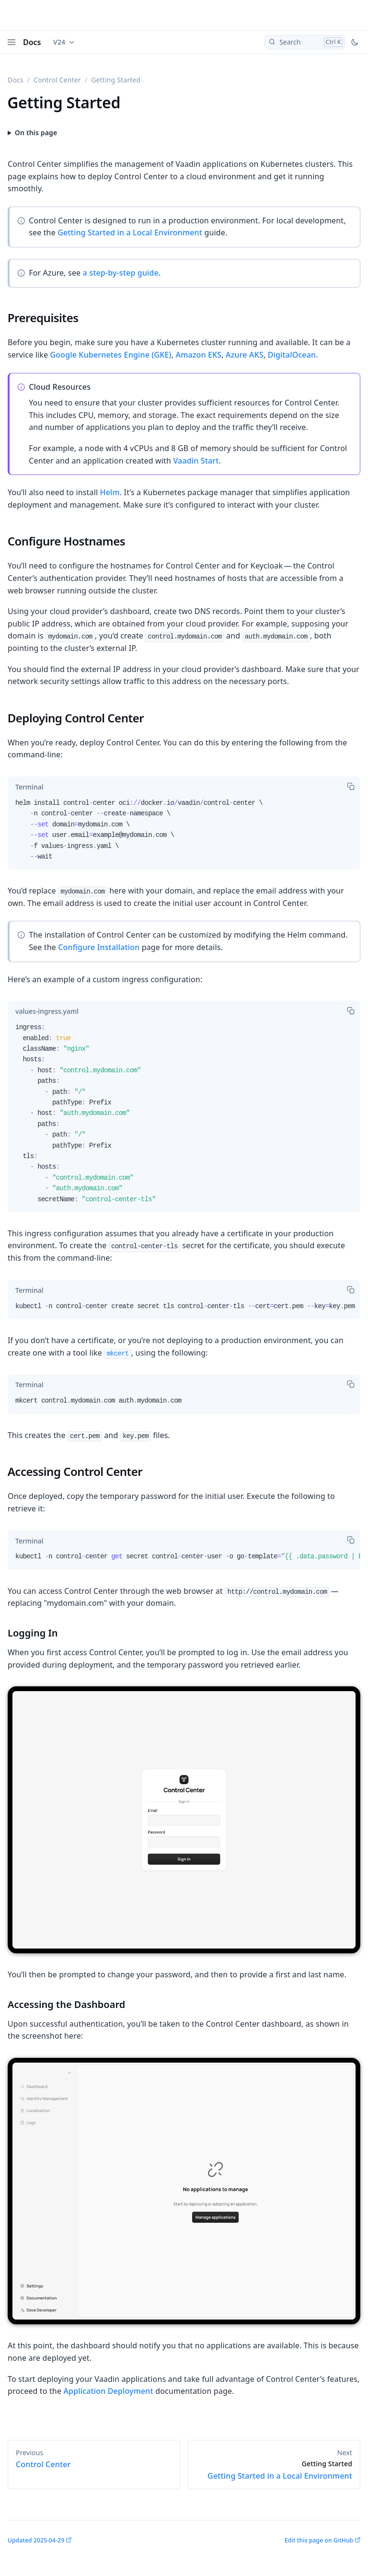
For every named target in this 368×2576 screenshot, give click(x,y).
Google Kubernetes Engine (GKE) (110, 354)
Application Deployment (108, 2391)
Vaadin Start (195, 460)
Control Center (57, 79)
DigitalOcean (292, 354)
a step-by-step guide (121, 272)
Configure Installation (98, 947)
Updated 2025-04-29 (36, 2540)
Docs (32, 42)
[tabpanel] (184, 834)
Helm (110, 492)
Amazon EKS (199, 354)
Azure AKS (245, 354)
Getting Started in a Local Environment (130, 232)
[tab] (29, 787)
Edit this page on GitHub (319, 2540)
